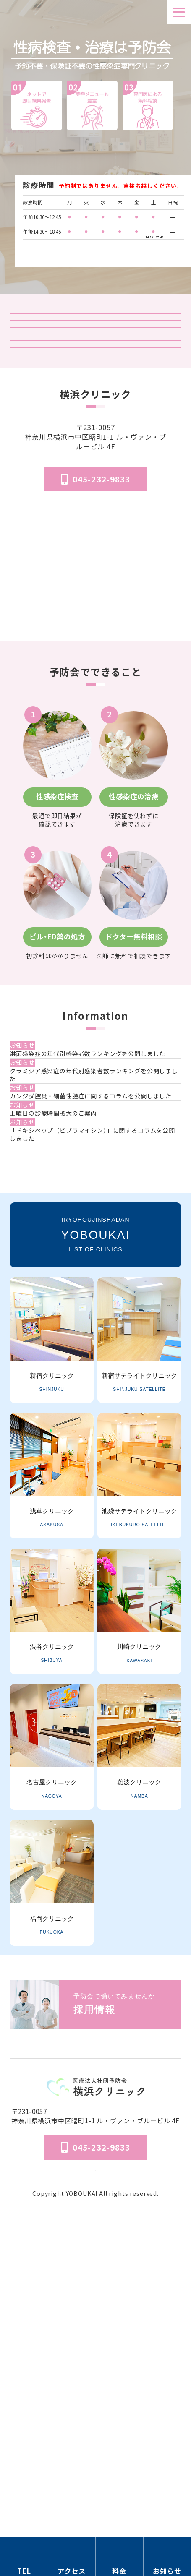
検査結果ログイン (96, 365)
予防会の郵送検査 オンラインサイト (95, 398)
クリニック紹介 (95, 333)
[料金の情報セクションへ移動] (120, 2556)
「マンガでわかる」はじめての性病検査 (95, 464)
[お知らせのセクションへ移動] (167, 2556)
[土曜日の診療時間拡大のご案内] (97, 1345)
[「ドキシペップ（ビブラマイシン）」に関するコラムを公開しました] (97, 1389)
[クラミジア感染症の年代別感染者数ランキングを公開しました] (97, 1261)
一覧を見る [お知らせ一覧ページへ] (95, 1447)
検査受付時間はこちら (103, 248)
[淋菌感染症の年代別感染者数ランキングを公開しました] (97, 1217)
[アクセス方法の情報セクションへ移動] (72, 2556)
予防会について (96, 2473)
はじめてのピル (95, 496)
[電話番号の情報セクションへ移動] (24, 2556)
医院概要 (95, 2460)
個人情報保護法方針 (96, 2485)
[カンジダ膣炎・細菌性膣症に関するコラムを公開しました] (97, 1305)
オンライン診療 (95, 431)
